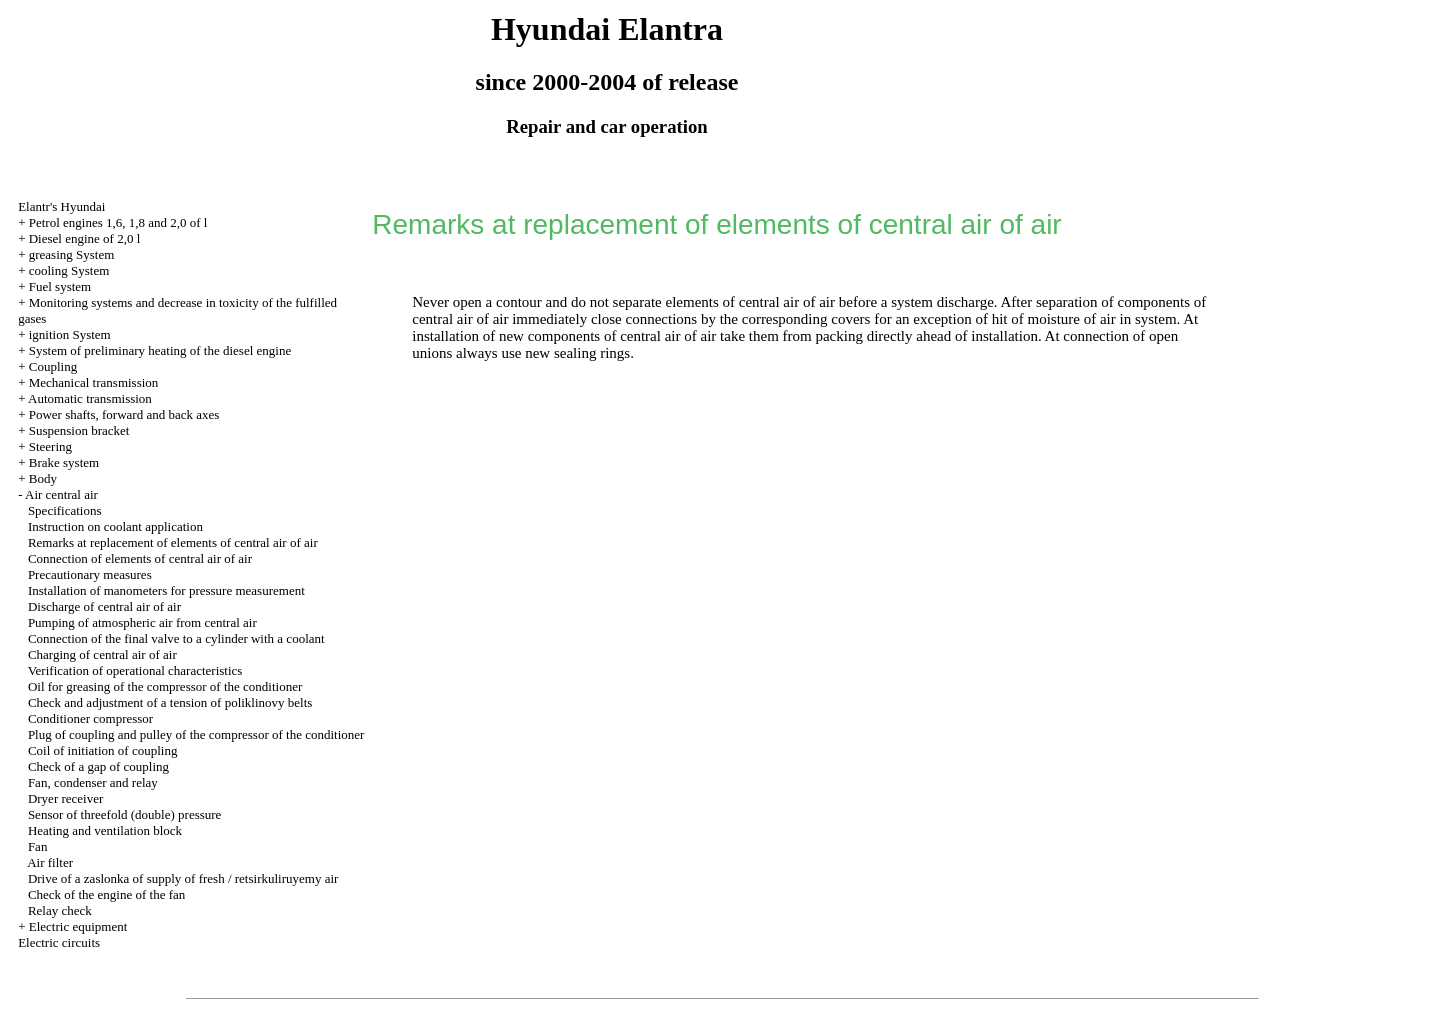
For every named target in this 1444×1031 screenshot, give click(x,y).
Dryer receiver (65, 798)
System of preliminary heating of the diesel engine (160, 350)
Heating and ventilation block (105, 830)
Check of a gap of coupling (98, 766)
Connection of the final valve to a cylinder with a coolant (176, 638)
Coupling (53, 366)
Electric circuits (59, 942)
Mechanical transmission (94, 382)
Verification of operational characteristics (135, 670)
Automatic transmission (90, 398)
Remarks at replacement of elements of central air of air (173, 542)
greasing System (72, 254)
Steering (50, 446)
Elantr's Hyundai (61, 206)
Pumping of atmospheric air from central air (142, 622)
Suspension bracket (79, 430)
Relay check (60, 910)
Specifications (65, 510)
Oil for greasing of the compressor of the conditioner (165, 686)
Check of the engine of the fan (106, 894)
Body (43, 478)
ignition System (70, 334)
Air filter (50, 862)
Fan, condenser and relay (93, 782)
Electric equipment (78, 926)
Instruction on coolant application (115, 526)
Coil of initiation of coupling (103, 750)
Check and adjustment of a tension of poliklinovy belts (170, 702)
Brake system (64, 462)
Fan (38, 846)
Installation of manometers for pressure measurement (166, 590)
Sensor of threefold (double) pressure (125, 814)
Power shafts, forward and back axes (124, 414)
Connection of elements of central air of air (140, 558)
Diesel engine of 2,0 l (85, 238)
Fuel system (60, 286)
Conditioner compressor (90, 718)
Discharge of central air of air (104, 606)
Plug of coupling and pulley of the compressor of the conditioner (196, 734)
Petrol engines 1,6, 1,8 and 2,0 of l (118, 222)
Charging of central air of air (102, 654)
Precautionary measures (90, 574)
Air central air (61, 494)
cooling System (69, 270)
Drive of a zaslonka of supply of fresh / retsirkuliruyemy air (183, 878)
